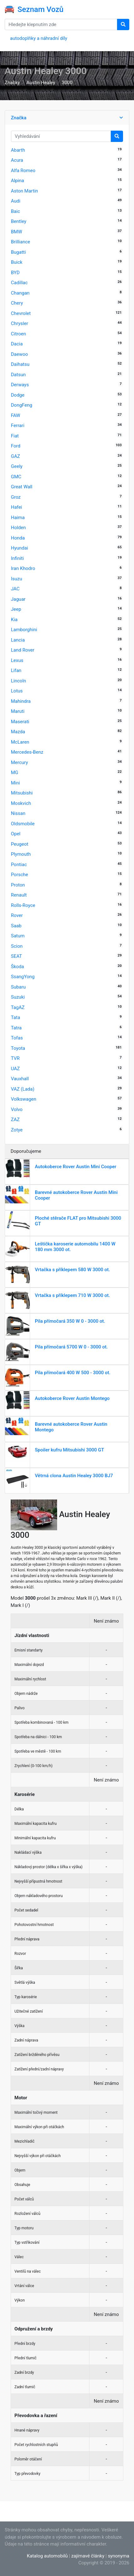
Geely (17, 466)
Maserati (20, 721)
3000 (67, 82)
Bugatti (18, 252)
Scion (17, 946)
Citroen (18, 334)
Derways (20, 385)
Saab (16, 926)
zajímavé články (88, 2556)
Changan (20, 293)
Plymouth (21, 854)
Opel (15, 834)
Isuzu (16, 579)
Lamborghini (24, 629)
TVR (15, 1058)
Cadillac (19, 282)
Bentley (18, 221)
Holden (18, 527)
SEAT (16, 956)
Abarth (18, 150)
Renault (19, 895)
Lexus (17, 660)
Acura (17, 160)
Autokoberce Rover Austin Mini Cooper (75, 1166)
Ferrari (17, 425)
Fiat (15, 436)
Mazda (18, 732)
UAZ (15, 1068)
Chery (17, 303)
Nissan (18, 813)
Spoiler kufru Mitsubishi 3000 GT (69, 1450)
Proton (18, 885)
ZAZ (15, 1119)
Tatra (16, 1028)
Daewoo (19, 354)
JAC (15, 589)
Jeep (16, 609)
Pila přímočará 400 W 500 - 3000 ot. (72, 1372)
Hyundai (19, 548)
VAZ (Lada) (23, 1089)
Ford (15, 446)
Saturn (18, 936)
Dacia (17, 344)
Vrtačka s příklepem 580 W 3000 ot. (72, 1269)
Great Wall (21, 487)
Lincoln (18, 681)
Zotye (17, 1130)
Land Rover (23, 650)
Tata (15, 1017)
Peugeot (19, 844)
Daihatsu (20, 364)
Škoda (17, 966)
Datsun (18, 374)
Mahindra (21, 701)
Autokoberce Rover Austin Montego (72, 1398)
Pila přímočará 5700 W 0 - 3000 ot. (71, 1347)
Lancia (18, 640)
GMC (16, 477)
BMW (16, 232)
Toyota (18, 1048)
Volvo (17, 1109)
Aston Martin (24, 191)
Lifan (16, 670)
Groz (16, 497)
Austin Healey (40, 82)
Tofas (17, 1038)
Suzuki (18, 997)
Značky (12, 82)
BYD (15, 272)
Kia (14, 619)
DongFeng (21, 405)
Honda (18, 538)
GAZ (15, 456)
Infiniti (17, 558)
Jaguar (18, 599)
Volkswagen (23, 1099)
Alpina (17, 180)
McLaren (20, 742)
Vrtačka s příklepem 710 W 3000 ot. (72, 1295)
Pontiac (19, 864)
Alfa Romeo (23, 170)
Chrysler (19, 323)
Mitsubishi (22, 793)
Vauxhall (20, 1079)
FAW (15, 415)
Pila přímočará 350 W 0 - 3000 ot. (70, 1321)
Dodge (17, 395)
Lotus (17, 691)
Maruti (17, 711)
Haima (18, 517)
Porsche (19, 874)
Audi (15, 201)
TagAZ (17, 1007)
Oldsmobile (23, 824)
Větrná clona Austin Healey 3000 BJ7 (74, 1475)
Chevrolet (21, 313)
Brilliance (20, 242)
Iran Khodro (23, 568)
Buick (17, 262)
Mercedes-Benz (27, 752)
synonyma (118, 2556)
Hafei (16, 507)
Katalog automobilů (47, 2556)
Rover (17, 915)
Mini (15, 783)
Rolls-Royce (23, 905)
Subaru (18, 987)
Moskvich (21, 803)
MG (14, 772)
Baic (15, 211)
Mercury (19, 762)
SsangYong (23, 976)
